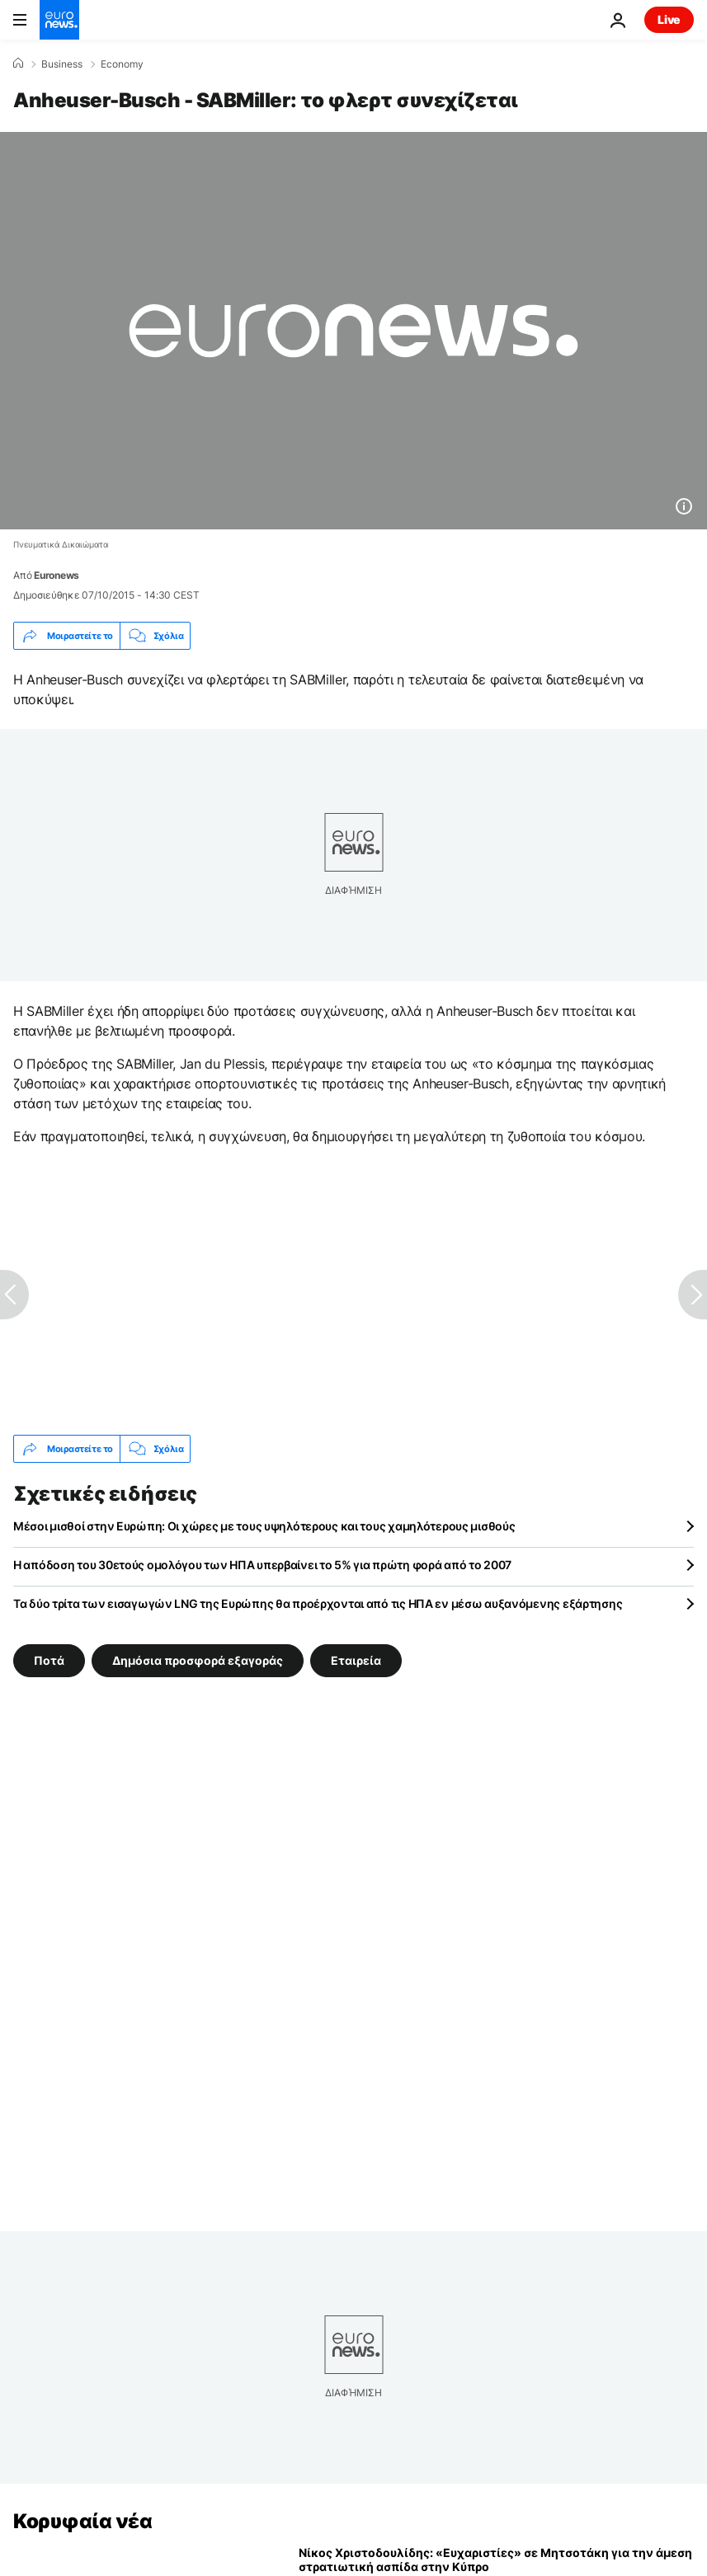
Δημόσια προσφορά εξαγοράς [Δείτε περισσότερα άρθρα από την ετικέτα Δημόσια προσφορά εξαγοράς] (197, 1660)
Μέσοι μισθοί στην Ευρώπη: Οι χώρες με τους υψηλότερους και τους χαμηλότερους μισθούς (264, 1526)
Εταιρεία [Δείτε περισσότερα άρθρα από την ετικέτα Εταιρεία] (356, 1660)
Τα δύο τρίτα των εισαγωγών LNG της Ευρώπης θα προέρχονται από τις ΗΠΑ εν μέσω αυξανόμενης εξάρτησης (317, 1603)
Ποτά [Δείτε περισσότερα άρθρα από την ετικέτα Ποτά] (49, 1660)
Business (61, 64)
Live (669, 19)
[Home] (18, 63)
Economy (122, 64)
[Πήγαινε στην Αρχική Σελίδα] (59, 20)
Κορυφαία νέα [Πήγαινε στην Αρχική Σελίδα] (82, 2521)
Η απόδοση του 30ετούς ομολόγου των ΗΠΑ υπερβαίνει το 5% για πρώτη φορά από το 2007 (262, 1565)
